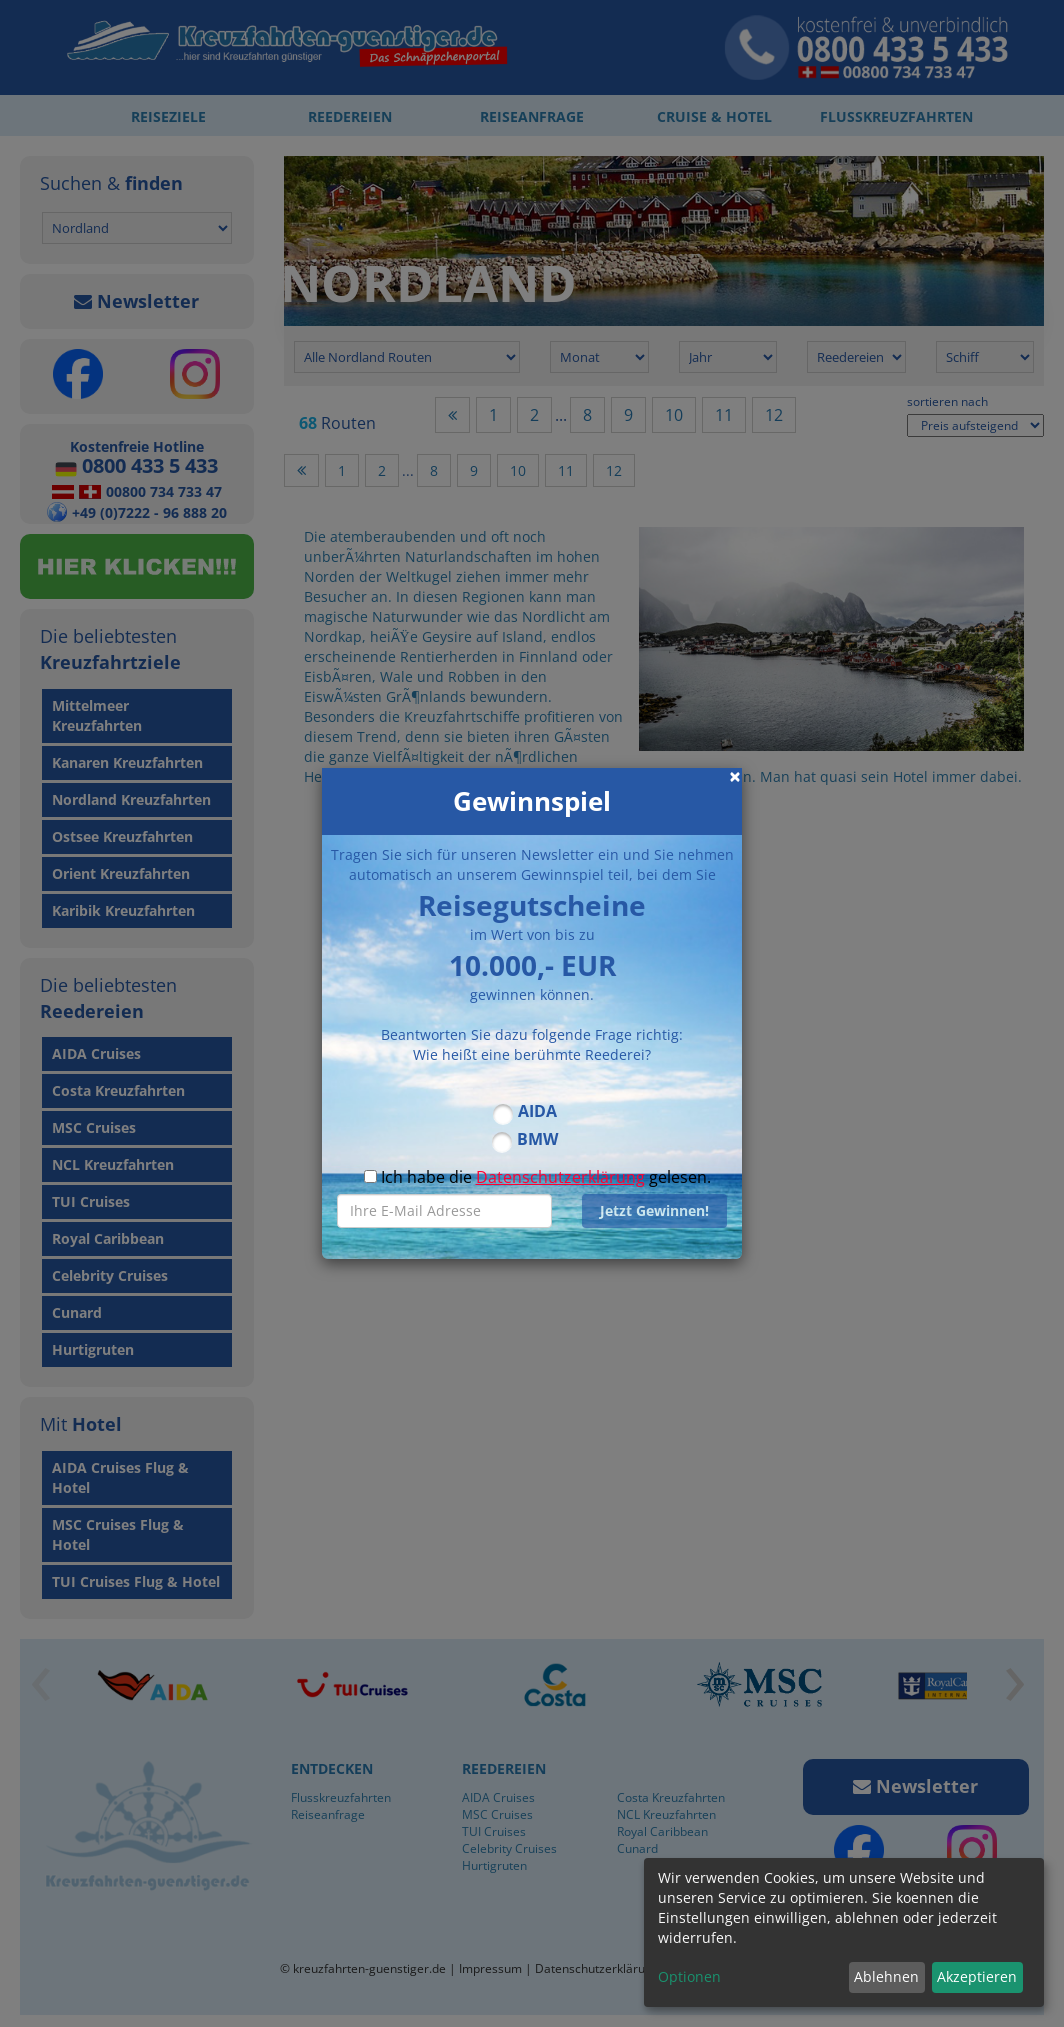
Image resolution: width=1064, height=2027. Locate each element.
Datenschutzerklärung (560, 1177)
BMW (537, 1139)
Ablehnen (886, 1976)
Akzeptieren (977, 1976)
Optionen (689, 1976)
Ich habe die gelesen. (537, 1177)
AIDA (537, 1111)
